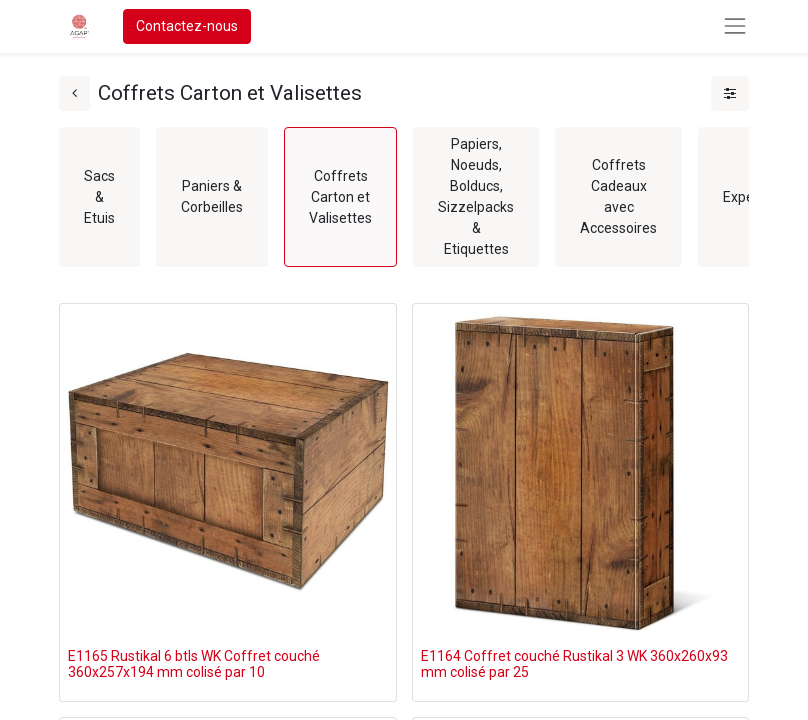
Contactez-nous (187, 26)
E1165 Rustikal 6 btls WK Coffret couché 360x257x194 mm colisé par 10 (194, 664)
